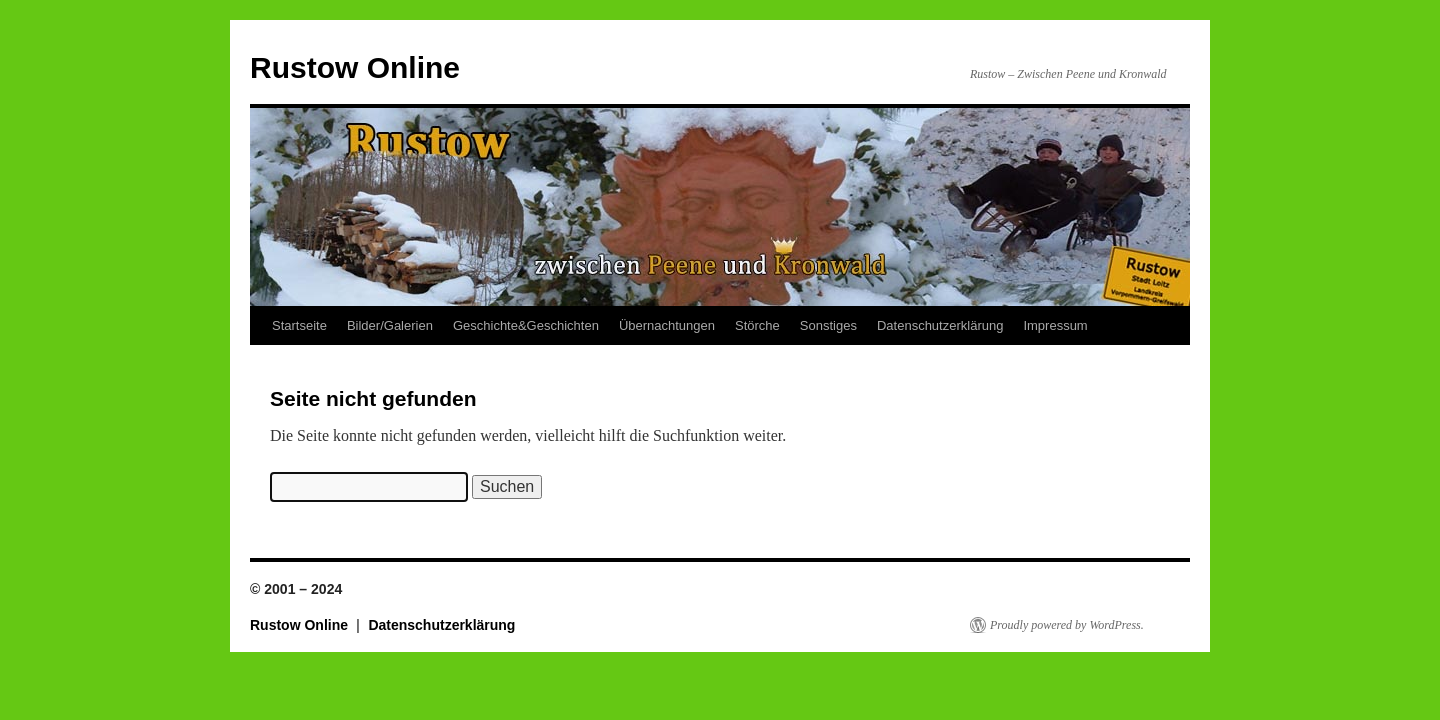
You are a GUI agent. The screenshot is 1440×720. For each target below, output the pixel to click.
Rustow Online (355, 67)
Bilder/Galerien (390, 325)
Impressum (1055, 325)
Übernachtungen (667, 325)
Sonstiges (828, 325)
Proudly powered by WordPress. (1067, 625)
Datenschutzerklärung (940, 325)
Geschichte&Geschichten (526, 325)
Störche (757, 325)
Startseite (299, 325)
